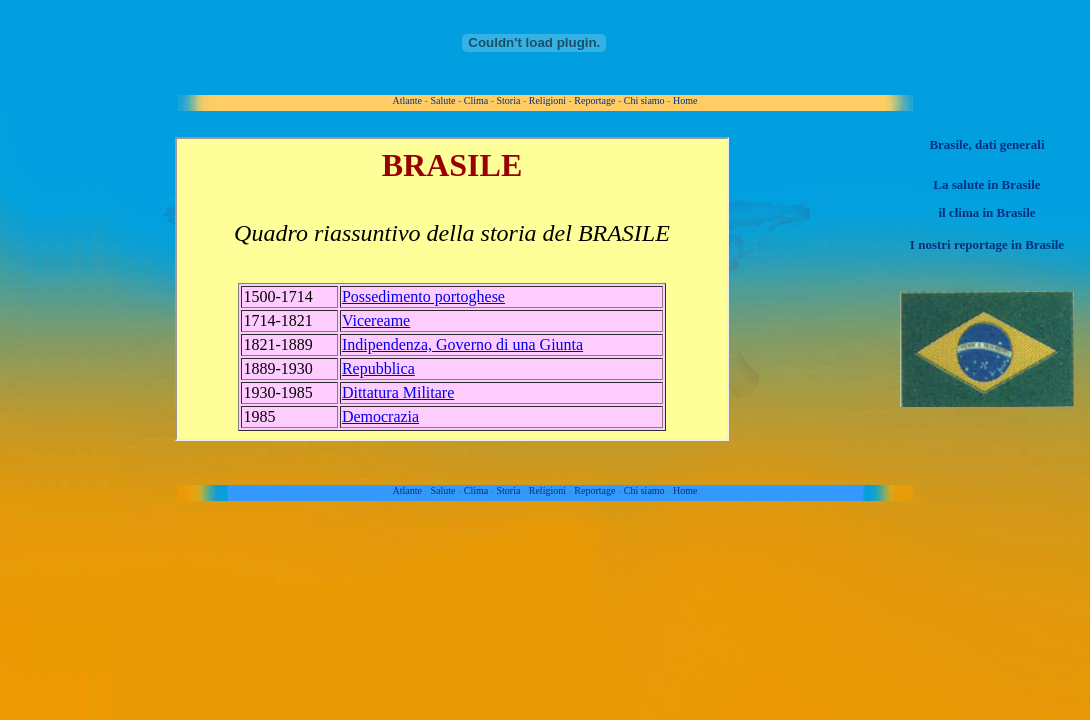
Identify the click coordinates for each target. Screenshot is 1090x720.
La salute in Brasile (986, 184)
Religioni (547, 100)
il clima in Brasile (986, 212)
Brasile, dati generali (986, 144)
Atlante (407, 100)
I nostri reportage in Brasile (987, 244)
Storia (509, 100)
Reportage (594, 100)
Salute (442, 100)
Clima (476, 100)
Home (685, 100)
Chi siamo (644, 100)
